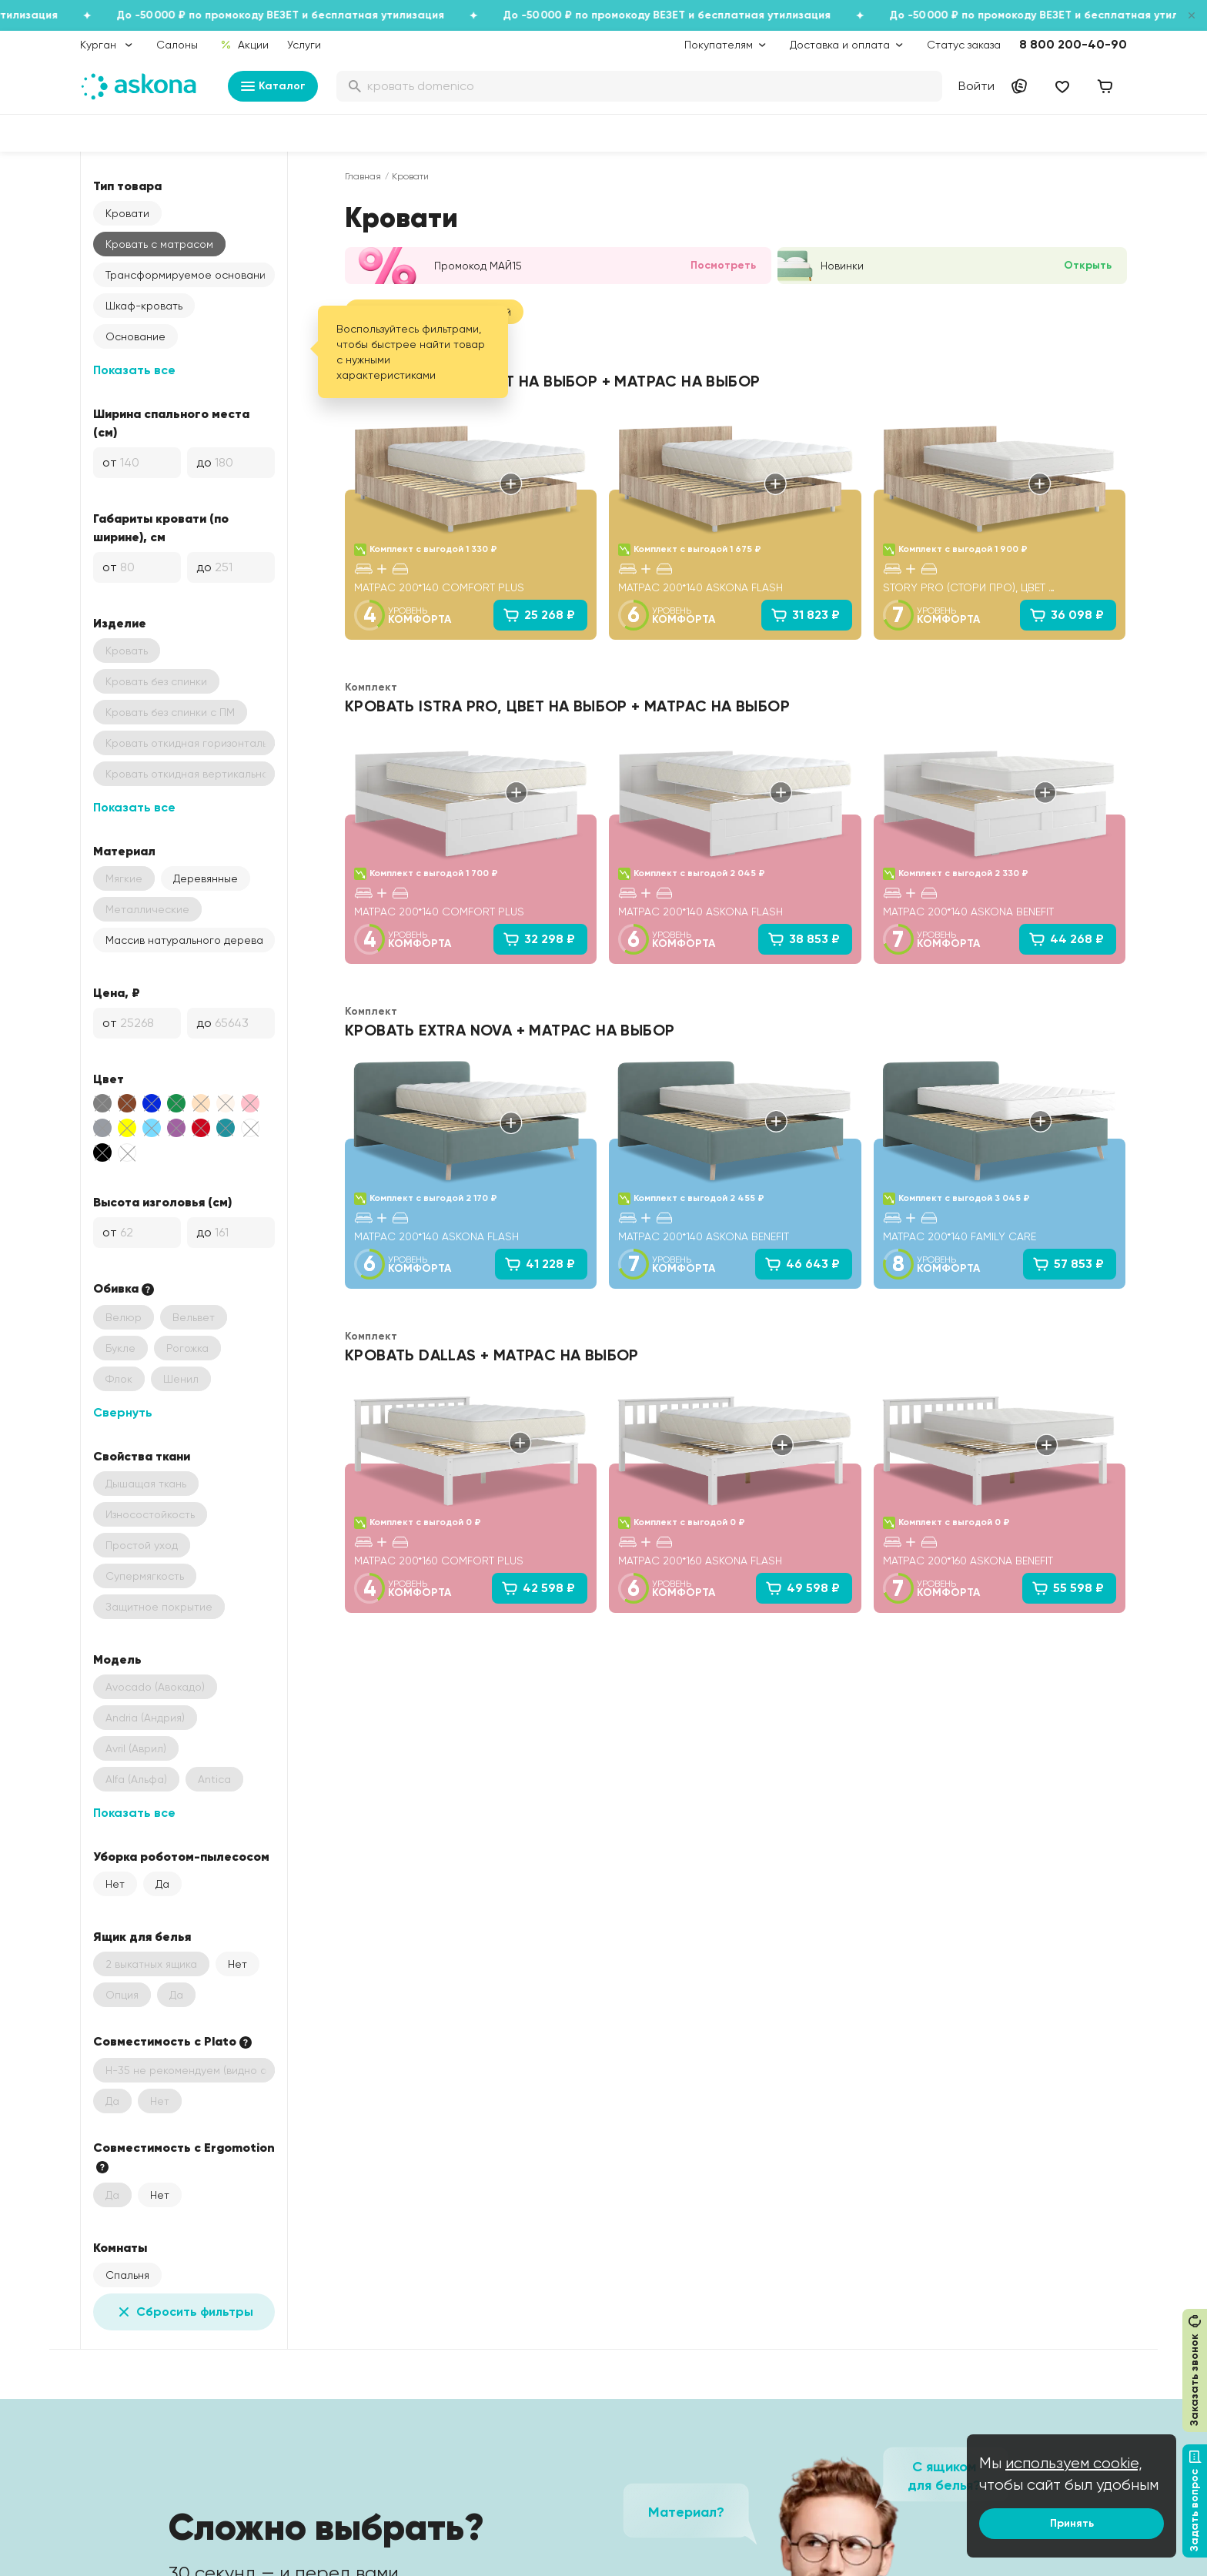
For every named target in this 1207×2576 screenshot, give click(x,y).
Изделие (119, 623)
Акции (244, 44)
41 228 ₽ (539, 1264)
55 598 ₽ (1067, 1588)
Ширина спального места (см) (171, 423)
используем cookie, (1073, 2463)
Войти (976, 86)
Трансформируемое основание (188, 275)
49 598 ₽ (802, 1588)
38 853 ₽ (803, 939)
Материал (124, 850)
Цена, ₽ (116, 992)
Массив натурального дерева (184, 940)
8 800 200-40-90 (1073, 44)
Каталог (273, 86)
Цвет (108, 1078)
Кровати (127, 213)
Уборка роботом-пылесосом (181, 1856)
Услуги (304, 44)
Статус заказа (964, 44)
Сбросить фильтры (184, 2312)
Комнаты (120, 2247)
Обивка (125, 1289)
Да (162, 1884)
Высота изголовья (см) (162, 1201)
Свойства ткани (141, 1456)
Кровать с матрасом (159, 244)
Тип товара (127, 185)
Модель (117, 1659)
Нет (115, 1884)
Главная (363, 176)
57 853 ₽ (1068, 1264)
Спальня (127, 2275)
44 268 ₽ (1066, 939)
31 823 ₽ (805, 615)
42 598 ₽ (538, 1588)
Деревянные (205, 878)
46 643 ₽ (802, 1264)
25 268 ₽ (539, 615)
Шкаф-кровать (143, 305)
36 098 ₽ (1066, 615)
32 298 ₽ (539, 939)
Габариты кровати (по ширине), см (161, 527)
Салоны (177, 44)
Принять (1072, 2523)
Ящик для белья (142, 1936)
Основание (135, 336)
